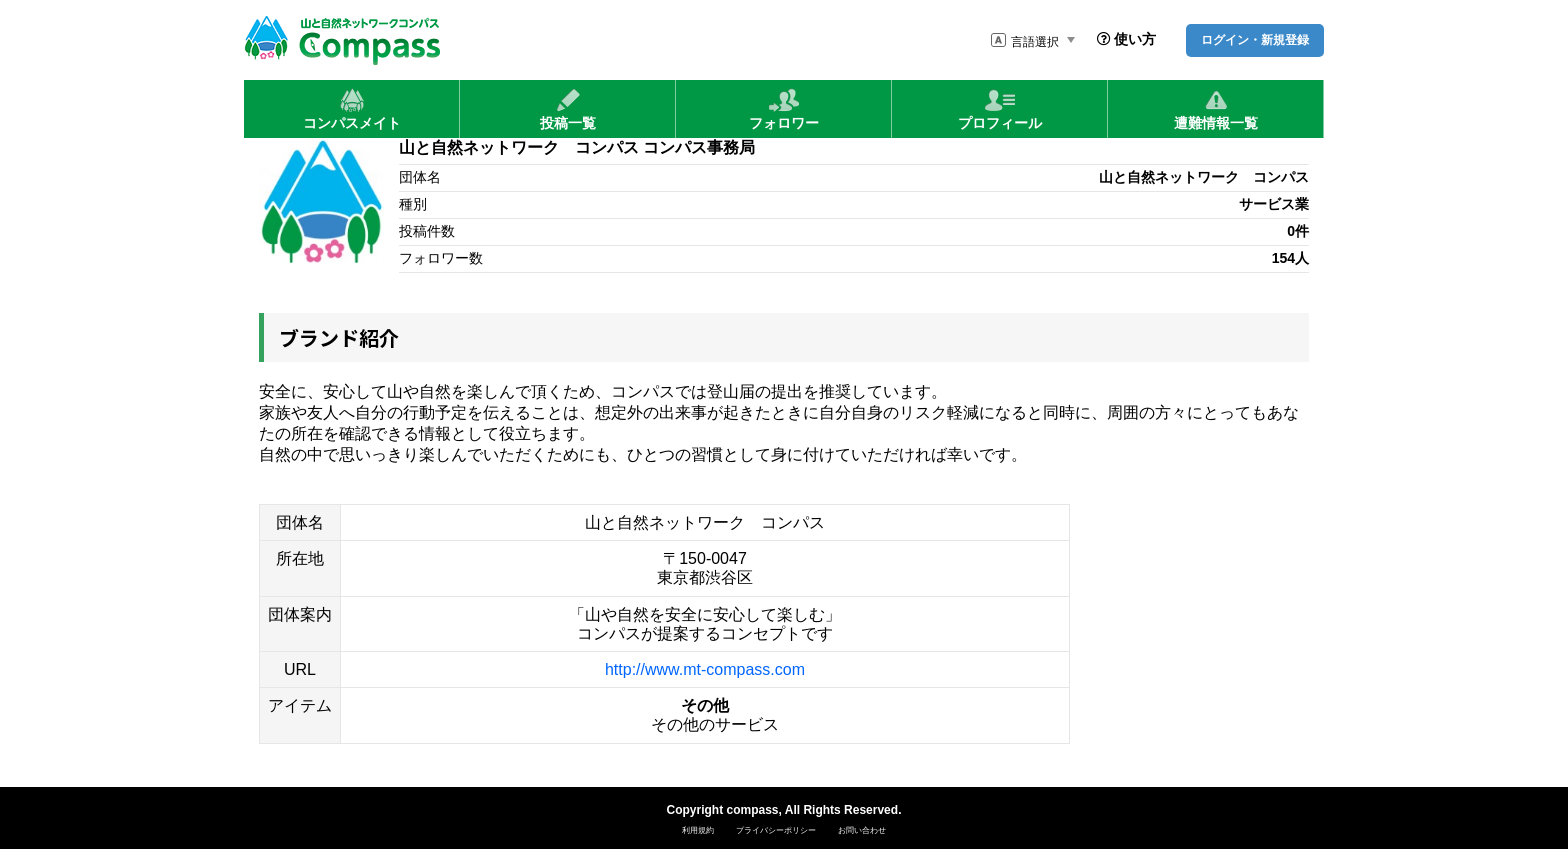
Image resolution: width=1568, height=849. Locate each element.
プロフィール (1000, 108)
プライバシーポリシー (776, 830)
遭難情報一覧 (1216, 108)
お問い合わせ (862, 830)
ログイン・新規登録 (1255, 40)
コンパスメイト (352, 108)
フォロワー (784, 108)
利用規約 (698, 830)
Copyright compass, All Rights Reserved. (784, 810)
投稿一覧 (568, 108)
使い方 (1126, 39)
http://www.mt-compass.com (705, 669)
